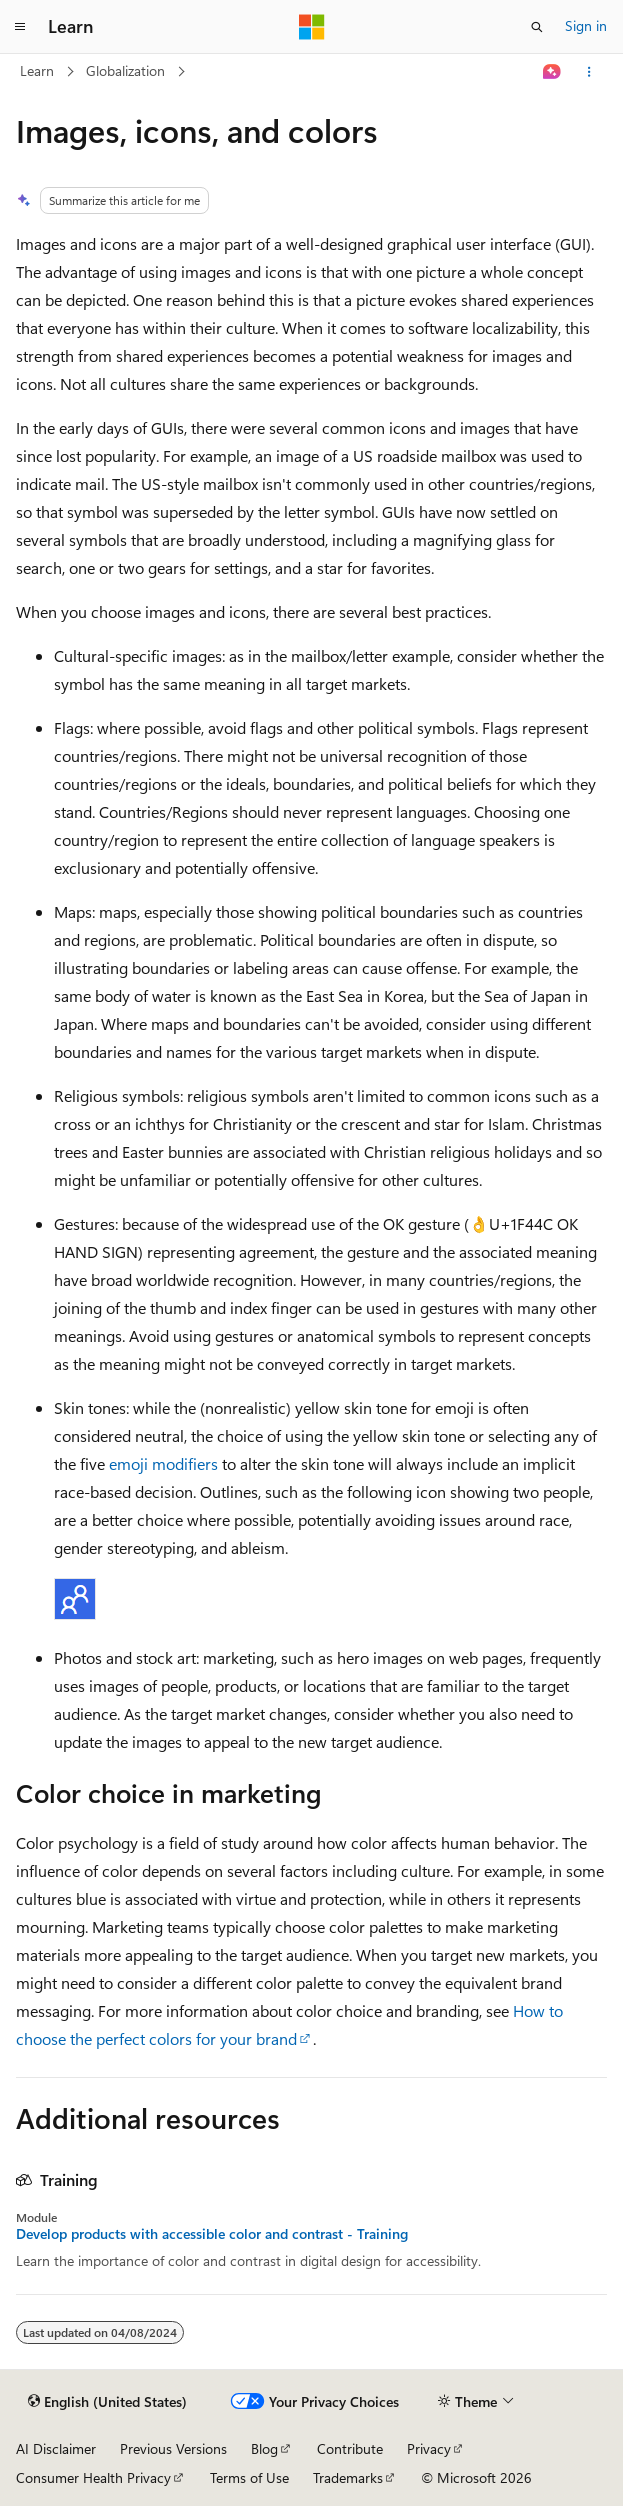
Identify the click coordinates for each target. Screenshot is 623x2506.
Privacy (429, 2448)
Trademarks (348, 2477)
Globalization (125, 70)
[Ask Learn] (552, 72)
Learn (37, 70)
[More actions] (589, 72)
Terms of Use (249, 2477)
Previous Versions (173, 2448)
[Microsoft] (312, 27)
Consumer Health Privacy (93, 2477)
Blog (264, 2448)
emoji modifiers (163, 1463)
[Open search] (537, 27)
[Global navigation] (20, 27)
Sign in (586, 25)
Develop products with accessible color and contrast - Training (212, 2234)
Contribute (350, 2448)
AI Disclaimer (56, 2448)
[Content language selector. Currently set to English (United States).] (107, 2402)
